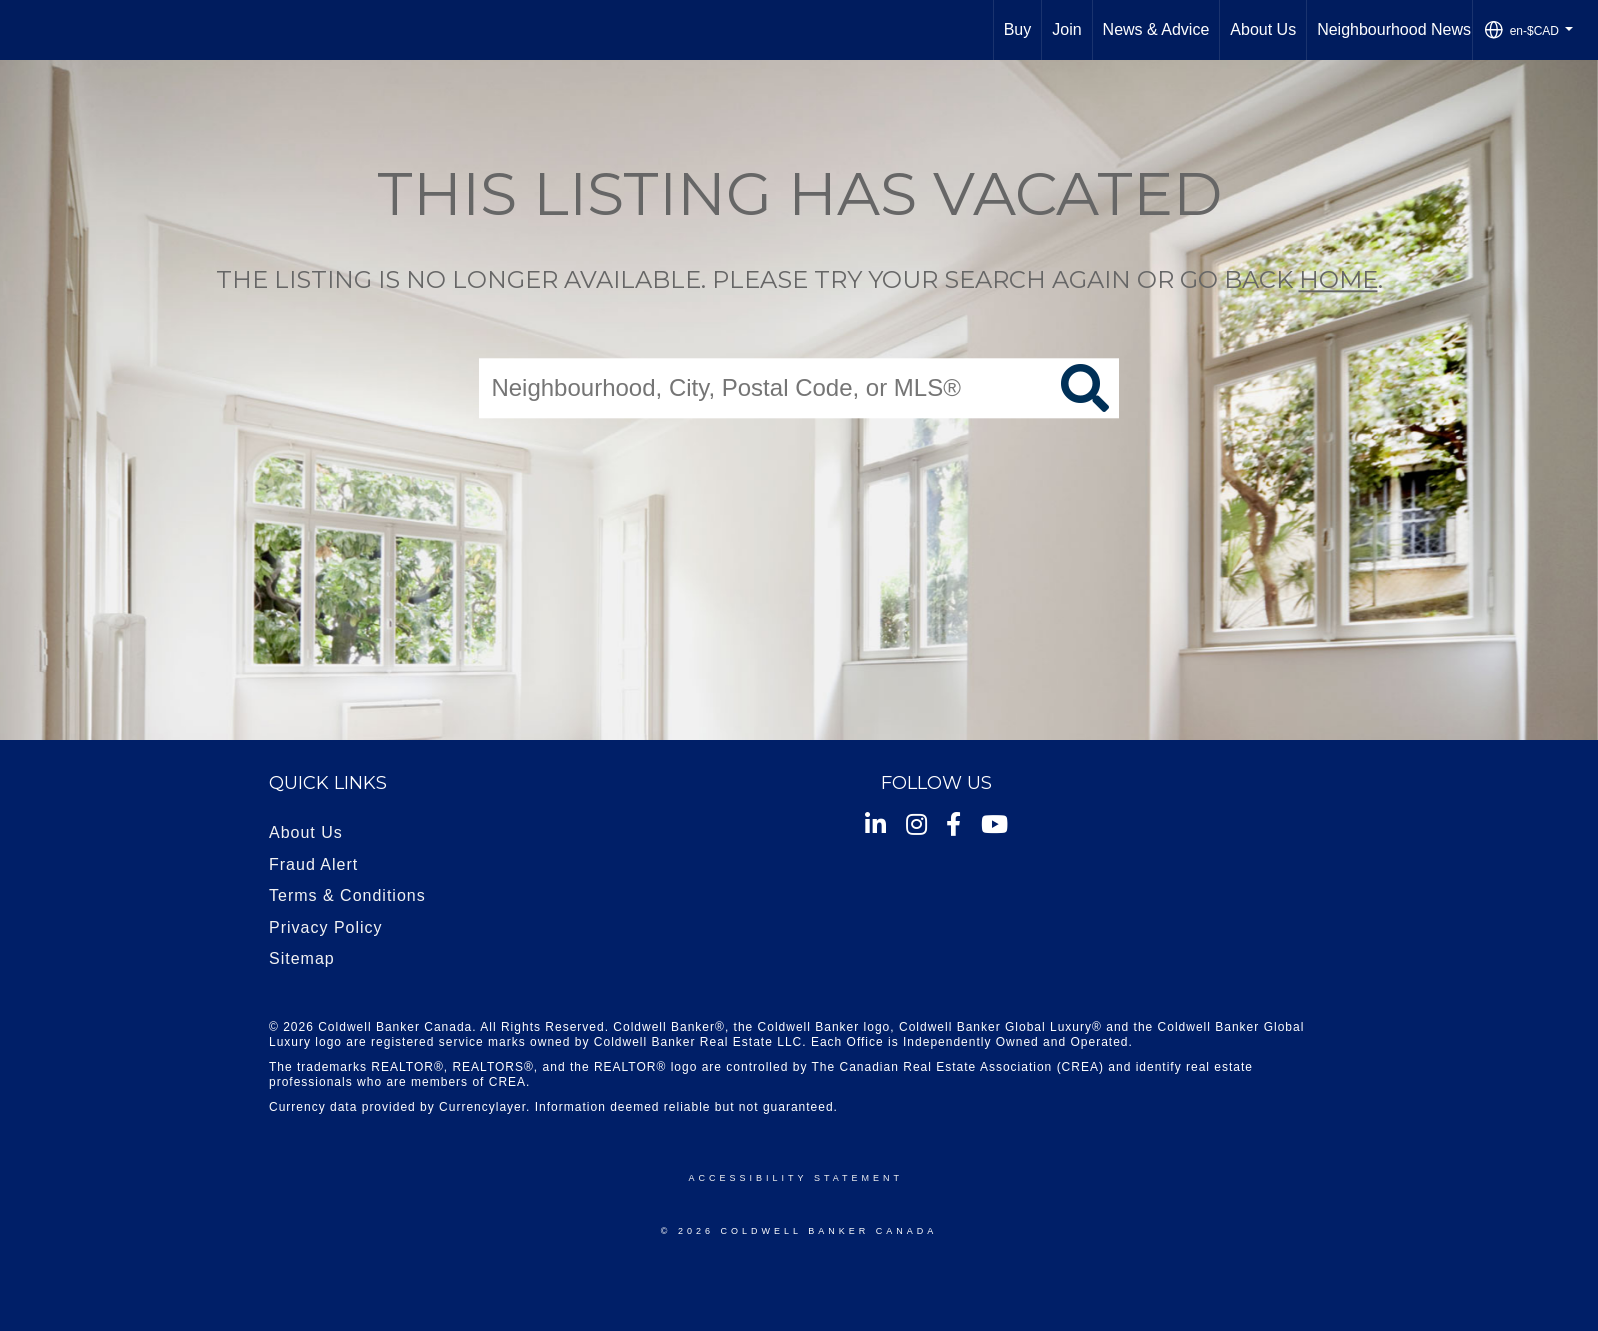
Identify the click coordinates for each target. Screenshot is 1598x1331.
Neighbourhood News (1394, 29)
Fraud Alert (313, 864)
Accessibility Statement (796, 1178)
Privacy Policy (326, 927)
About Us (1263, 29)
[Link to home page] (25, 30)
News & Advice (1156, 29)
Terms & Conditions (347, 895)
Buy (1018, 29)
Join (1066, 29)
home (1338, 279)
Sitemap (302, 958)
